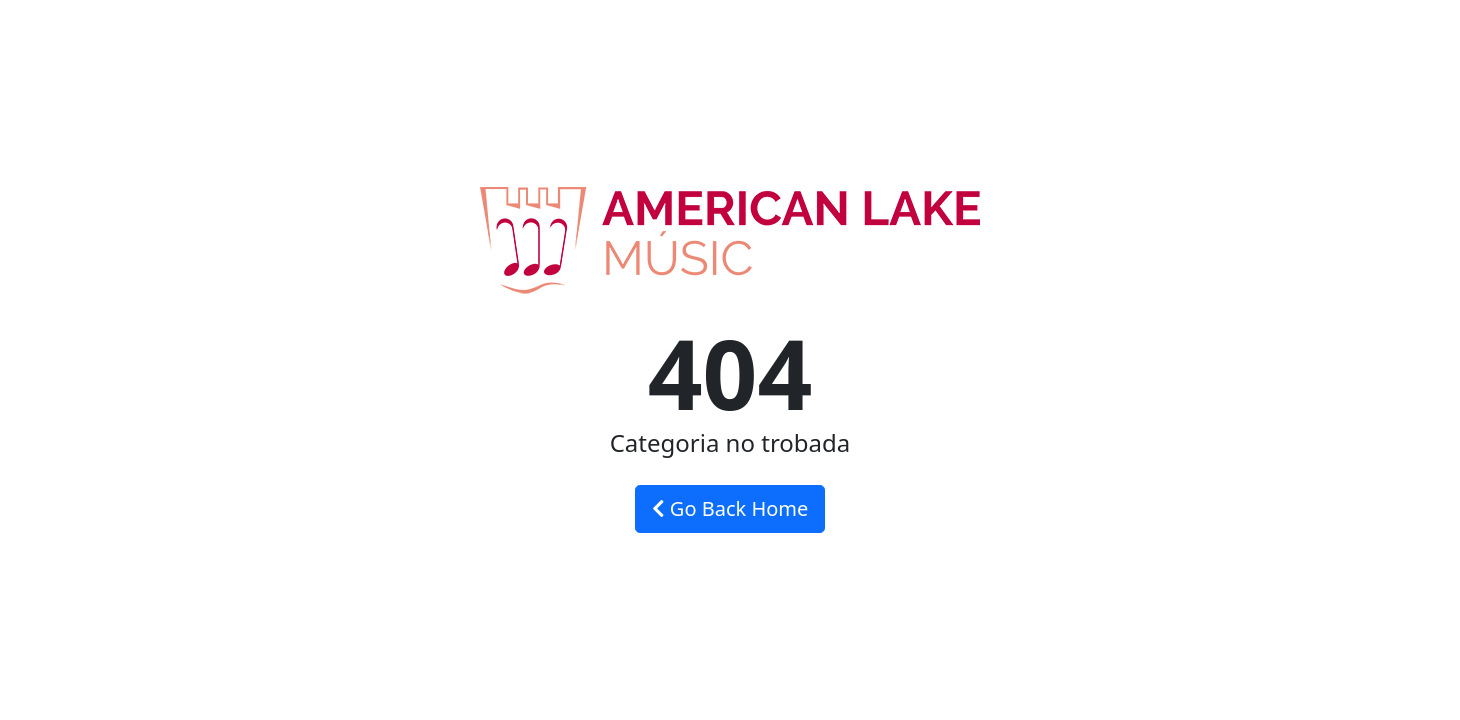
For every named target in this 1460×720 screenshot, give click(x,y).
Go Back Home (730, 508)
